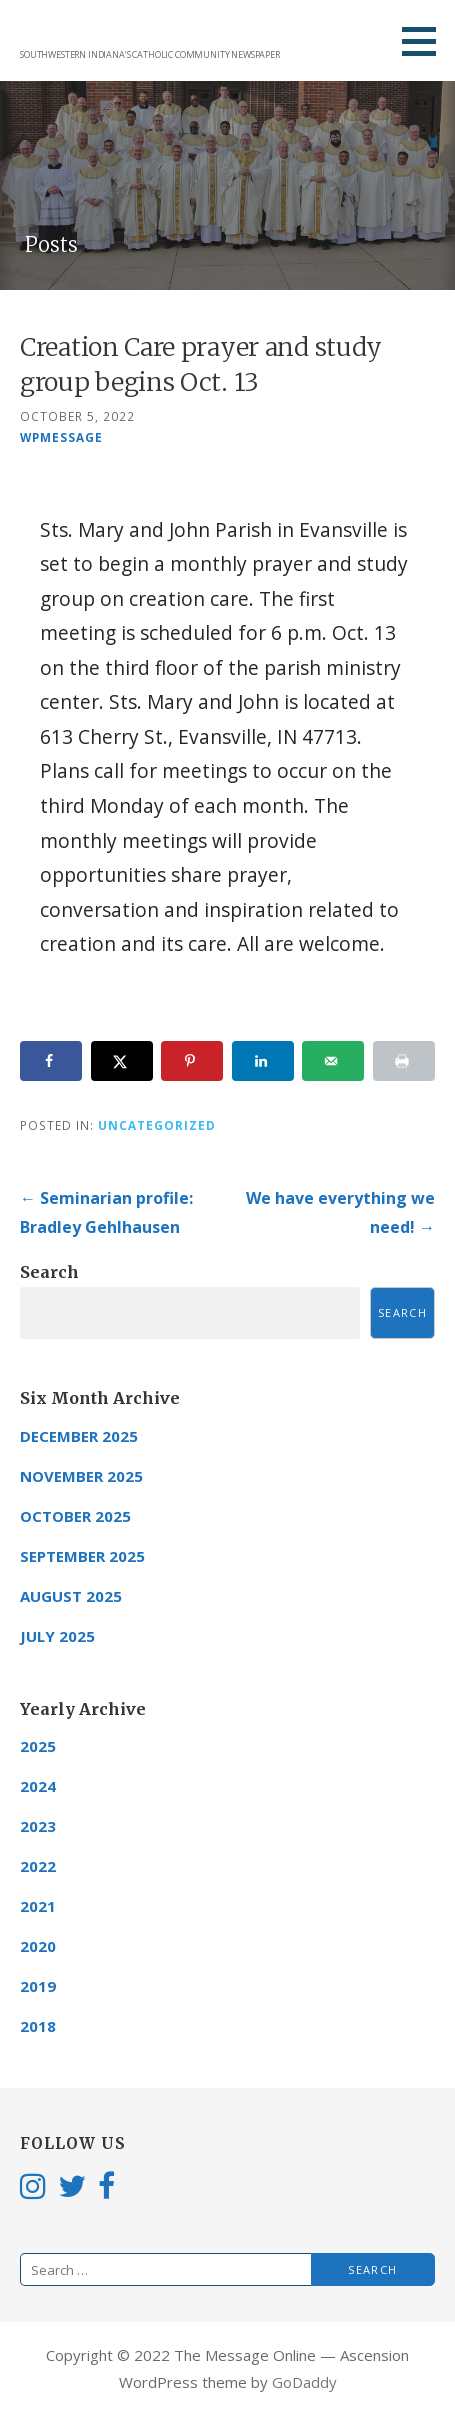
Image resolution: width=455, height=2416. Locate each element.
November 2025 (81, 1476)
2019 (38, 1986)
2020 (38, 1946)
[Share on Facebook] (51, 1061)
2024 (38, 1786)
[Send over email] (333, 1061)
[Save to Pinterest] (192, 1061)
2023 (38, 1826)
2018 (38, 2026)
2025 (38, 1746)
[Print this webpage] (404, 1061)
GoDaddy (304, 2382)
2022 (38, 1866)
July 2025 (57, 1636)
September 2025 (82, 1556)
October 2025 (75, 1516)
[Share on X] (122, 1061)
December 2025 (79, 1436)
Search (49, 1272)
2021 (38, 1906)
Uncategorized (157, 1125)
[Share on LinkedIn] (263, 1061)
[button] (426, 41)
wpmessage (61, 437)
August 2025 (71, 1596)
